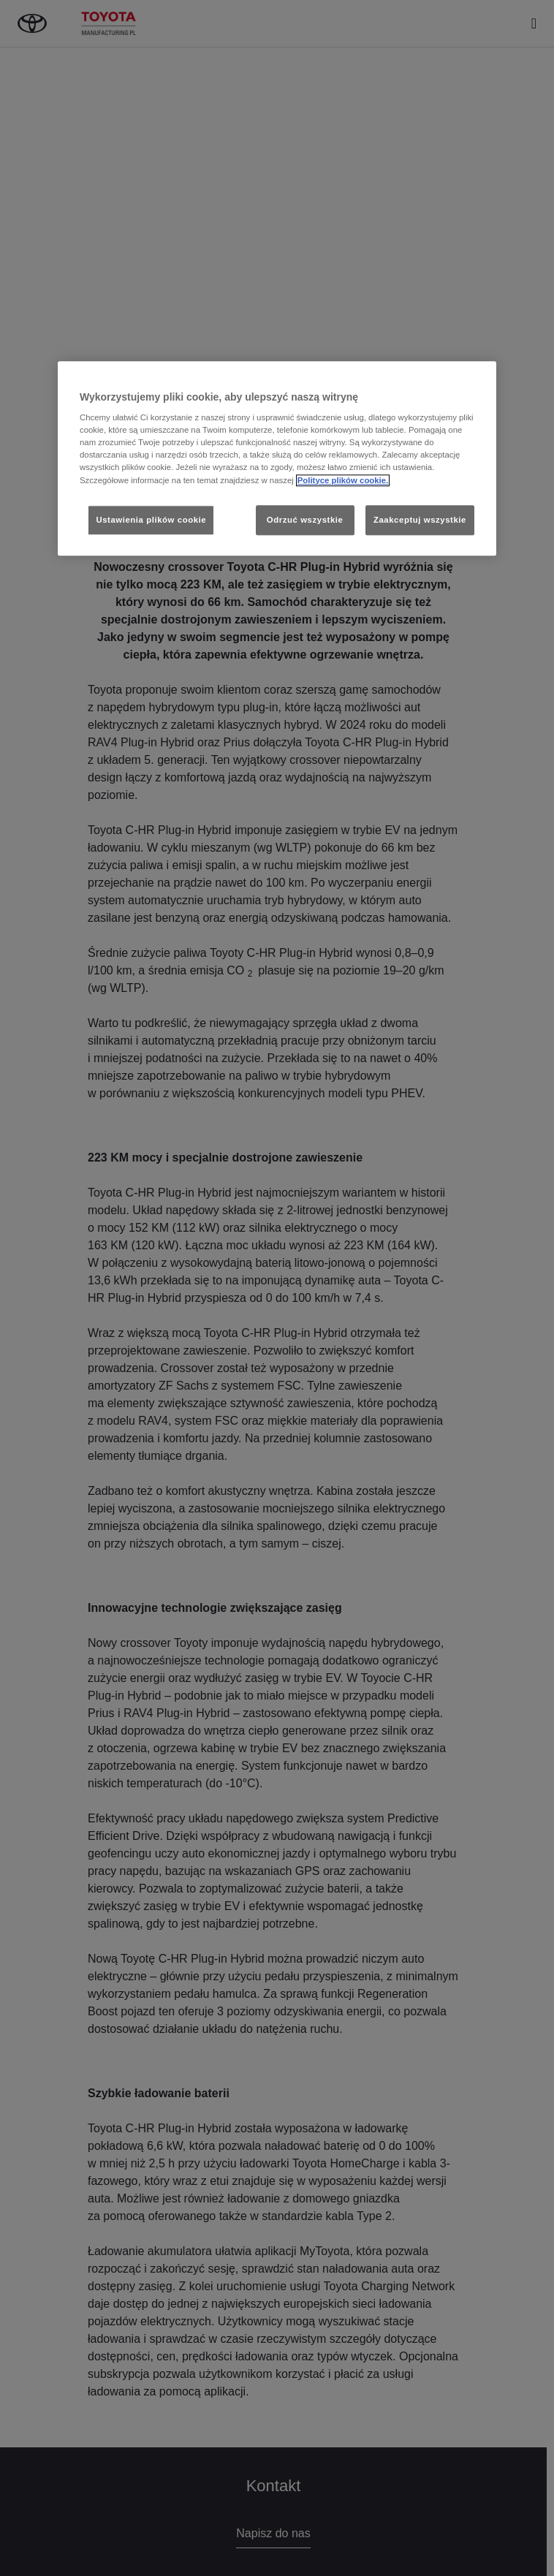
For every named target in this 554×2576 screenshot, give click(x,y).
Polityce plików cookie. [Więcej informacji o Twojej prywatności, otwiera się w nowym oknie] (343, 480)
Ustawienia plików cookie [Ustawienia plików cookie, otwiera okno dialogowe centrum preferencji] (151, 519)
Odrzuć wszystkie (305, 519)
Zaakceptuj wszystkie (419, 519)
